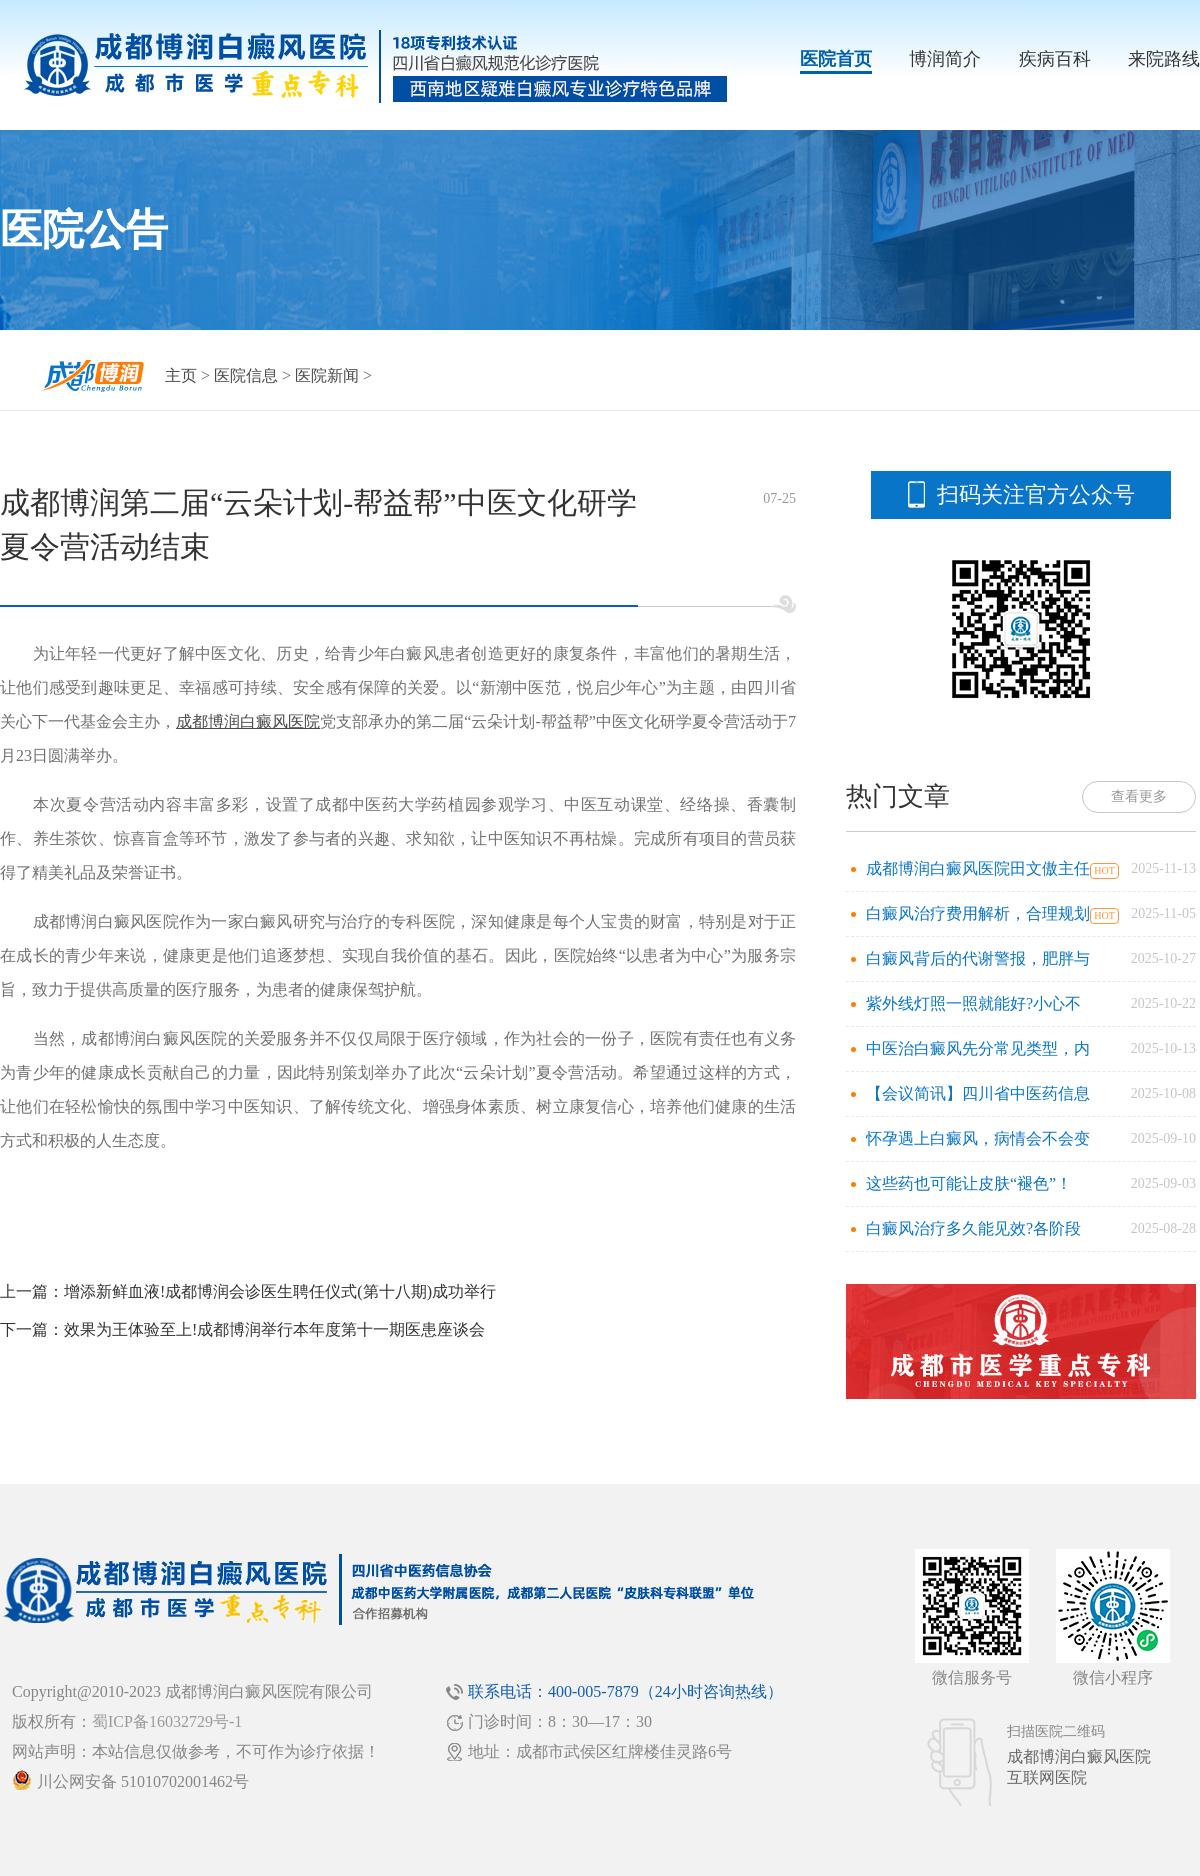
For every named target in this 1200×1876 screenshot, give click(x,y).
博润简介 (945, 59)
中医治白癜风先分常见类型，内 (978, 1048)
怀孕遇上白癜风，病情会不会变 (978, 1138)
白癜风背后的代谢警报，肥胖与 (978, 958)
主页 (181, 375)
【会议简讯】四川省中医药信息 (978, 1093)
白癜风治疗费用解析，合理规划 (978, 913)
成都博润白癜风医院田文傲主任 (978, 868)
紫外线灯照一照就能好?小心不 (973, 1003)
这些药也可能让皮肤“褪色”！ (969, 1183)
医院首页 (836, 59)
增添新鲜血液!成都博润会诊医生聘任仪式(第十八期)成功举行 (280, 1291)
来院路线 (1164, 59)
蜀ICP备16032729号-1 (167, 1721)
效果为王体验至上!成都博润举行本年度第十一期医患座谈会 (274, 1329)
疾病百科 (1055, 59)
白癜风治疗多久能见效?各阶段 (973, 1228)
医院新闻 (327, 375)
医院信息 (246, 375)
